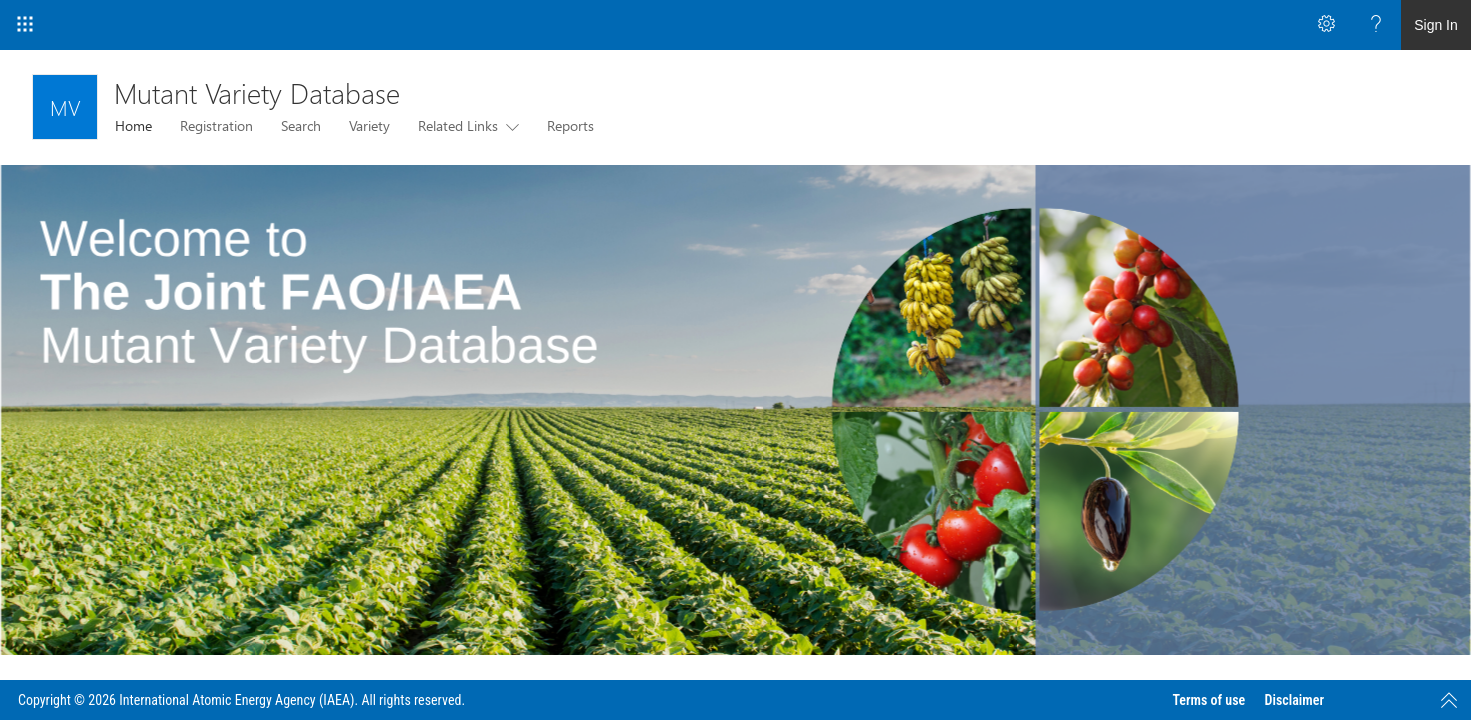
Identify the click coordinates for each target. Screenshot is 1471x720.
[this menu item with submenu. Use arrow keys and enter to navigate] (508, 125)
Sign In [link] (1436, 25)
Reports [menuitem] (570, 125)
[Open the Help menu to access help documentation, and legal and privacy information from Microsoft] (1376, 25)
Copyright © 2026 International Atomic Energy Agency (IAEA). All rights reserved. (241, 700)
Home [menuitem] (133, 125)
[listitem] (735, 410)
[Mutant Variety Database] (65, 107)
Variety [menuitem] (369, 125)
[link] (735, 410)
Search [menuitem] (301, 125)
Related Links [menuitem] (458, 125)
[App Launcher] (25, 25)
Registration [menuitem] (216, 125)
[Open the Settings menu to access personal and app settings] (1326, 25)
